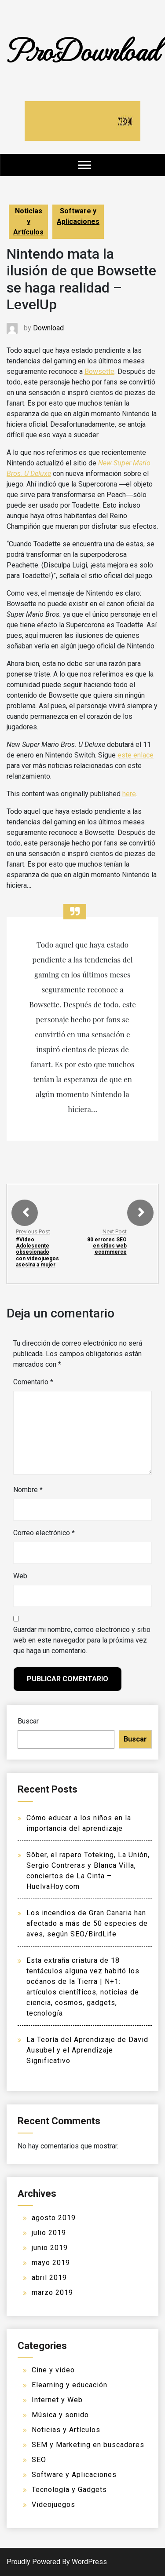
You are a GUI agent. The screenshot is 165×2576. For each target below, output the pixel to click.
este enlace (135, 755)
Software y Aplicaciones (78, 216)
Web (20, 1576)
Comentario (33, 1382)
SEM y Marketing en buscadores (88, 2445)
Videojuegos (53, 2504)
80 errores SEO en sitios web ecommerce (107, 1246)
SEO (39, 2459)
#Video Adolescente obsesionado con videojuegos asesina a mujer (37, 1252)
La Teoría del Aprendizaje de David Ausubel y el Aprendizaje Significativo (87, 2050)
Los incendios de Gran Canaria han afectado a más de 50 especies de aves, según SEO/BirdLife (87, 1923)
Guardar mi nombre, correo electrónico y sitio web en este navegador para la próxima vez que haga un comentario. (81, 1640)
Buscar (28, 1721)
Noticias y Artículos (28, 221)
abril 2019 (49, 2277)
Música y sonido (60, 2415)
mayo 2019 (51, 2262)
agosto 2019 (54, 2218)
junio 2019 (50, 2247)
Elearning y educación (69, 2385)
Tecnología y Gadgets (69, 2489)
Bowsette (99, 371)
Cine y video (53, 2370)
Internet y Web (57, 2400)
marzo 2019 (52, 2292)
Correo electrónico (44, 1533)
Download (48, 328)
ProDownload (82, 49)
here (129, 794)
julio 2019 (49, 2232)
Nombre (28, 1490)
